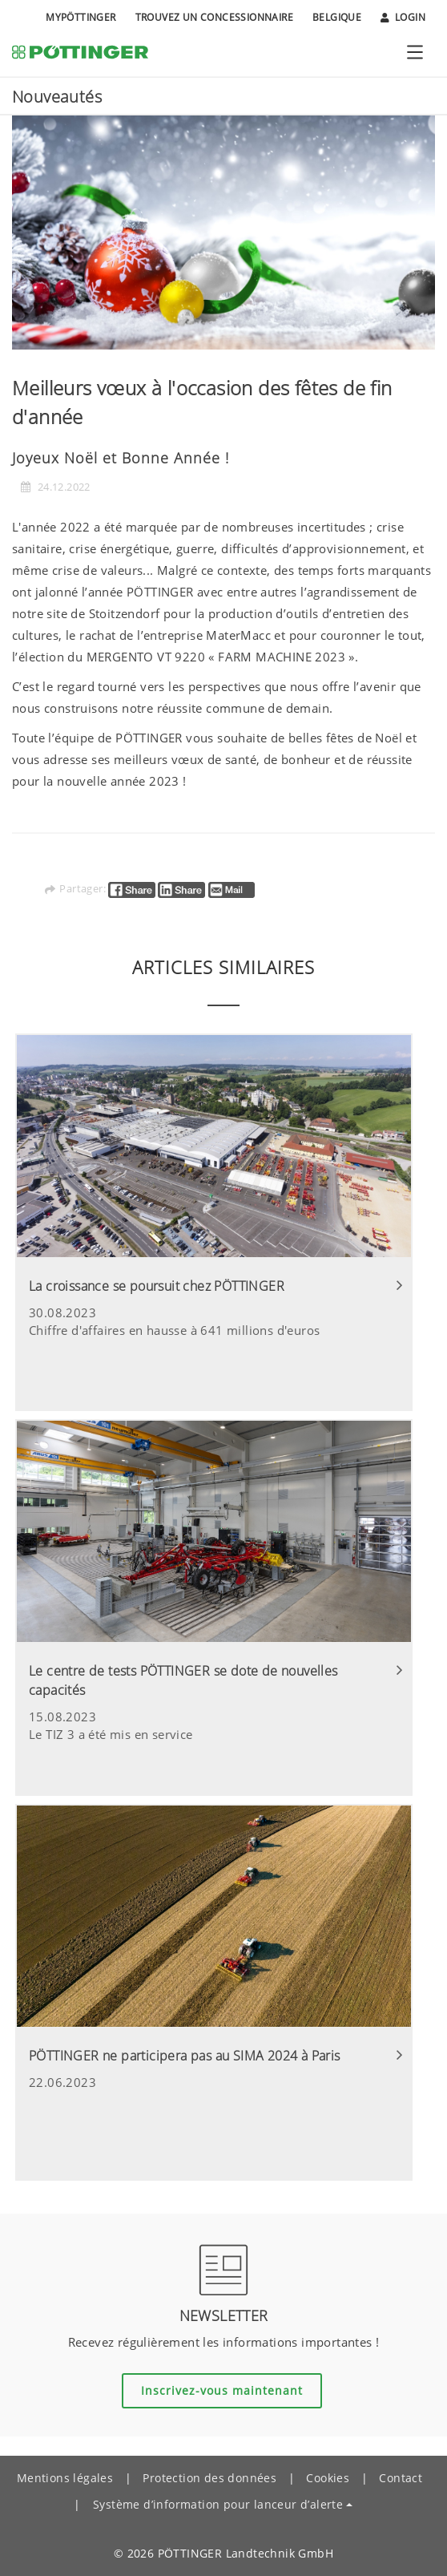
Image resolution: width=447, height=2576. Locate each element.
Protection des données (209, 2477)
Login (403, 18)
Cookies (327, 2477)
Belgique (336, 17)
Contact (400, 2477)
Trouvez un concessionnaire (214, 17)
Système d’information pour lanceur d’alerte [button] (218, 2504)
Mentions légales (65, 2477)
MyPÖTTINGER (80, 17)
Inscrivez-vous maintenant (222, 2390)
